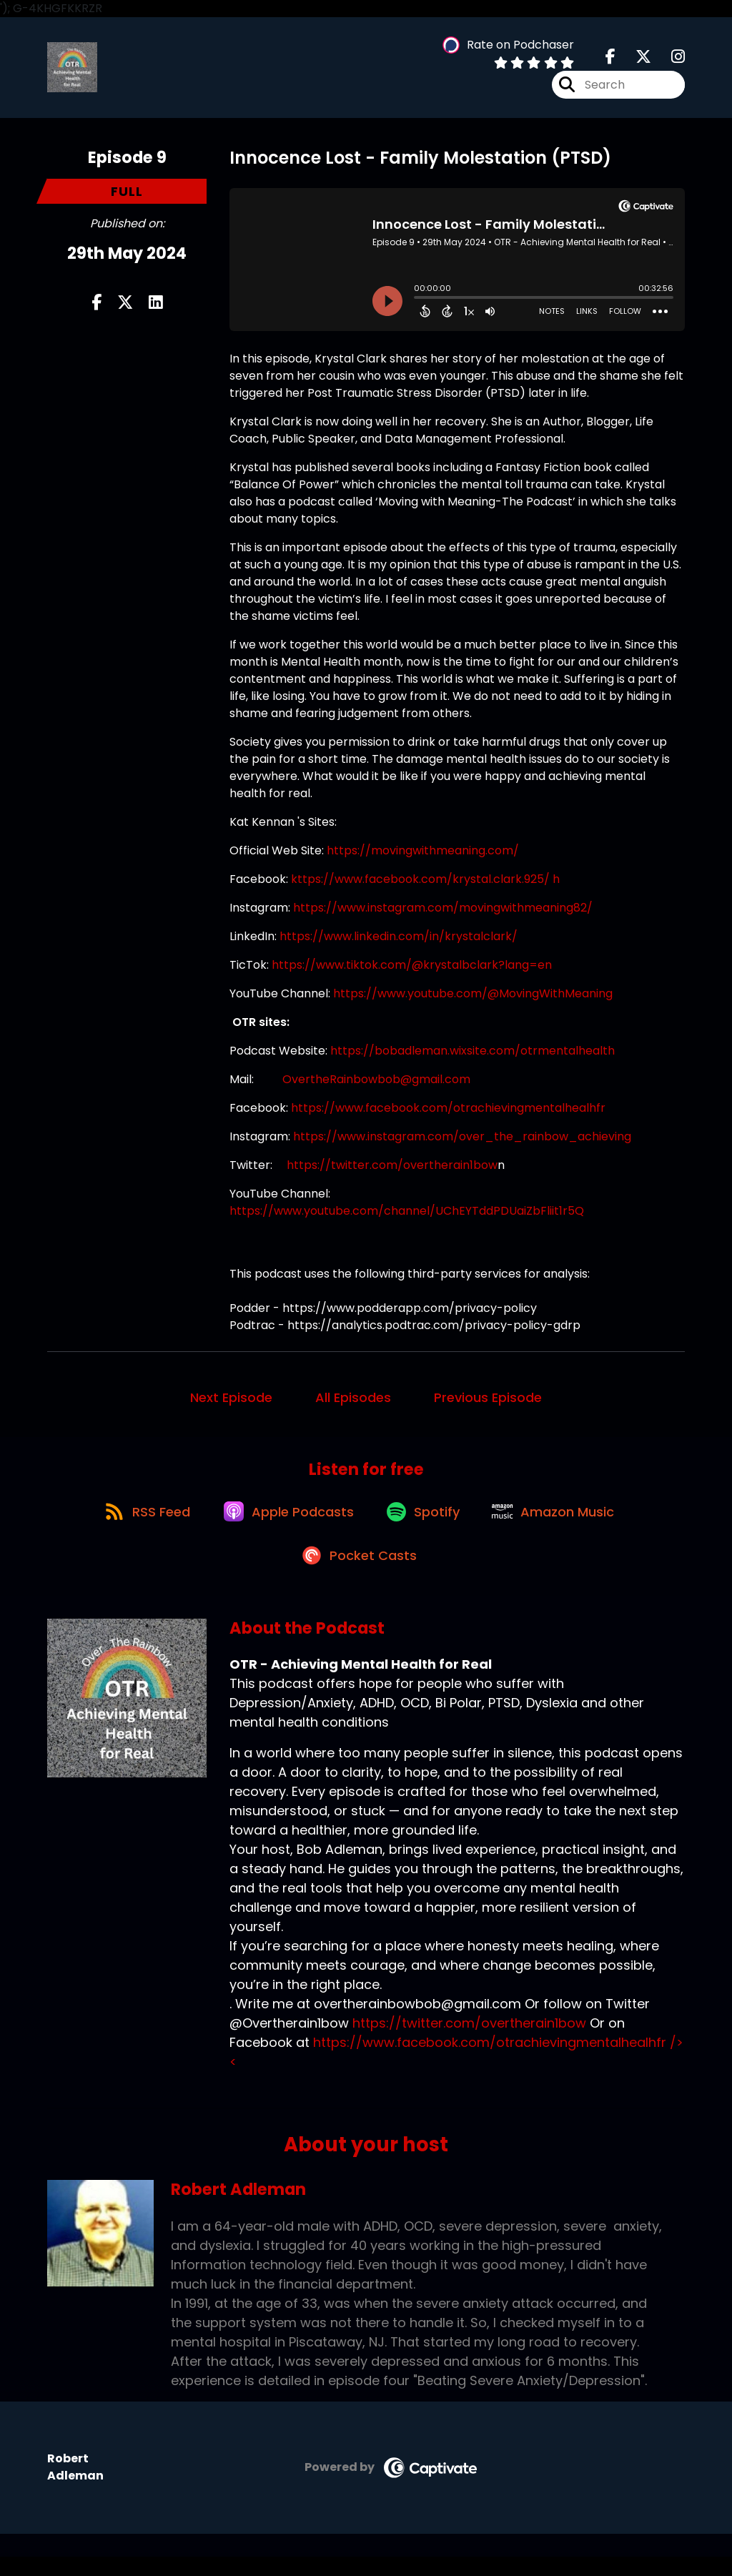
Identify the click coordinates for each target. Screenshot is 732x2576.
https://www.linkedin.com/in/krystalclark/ (399, 941)
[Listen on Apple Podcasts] (285, 1522)
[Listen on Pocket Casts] (359, 1574)
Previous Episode (488, 1402)
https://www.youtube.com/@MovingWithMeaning (473, 998)
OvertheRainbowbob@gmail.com (376, 1084)
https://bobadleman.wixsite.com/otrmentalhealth (472, 1055)
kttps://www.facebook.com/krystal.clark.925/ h (425, 884)
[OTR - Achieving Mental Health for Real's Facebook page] (610, 60)
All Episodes (353, 1402)
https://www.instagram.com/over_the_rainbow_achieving (463, 1141)
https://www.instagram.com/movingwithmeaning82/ (443, 912)
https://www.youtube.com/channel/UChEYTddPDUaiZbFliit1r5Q (406, 1216)
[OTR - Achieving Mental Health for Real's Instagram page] (669, 60)
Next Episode (231, 1402)
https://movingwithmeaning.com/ (423, 855)
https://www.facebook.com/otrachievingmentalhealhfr (448, 1113)
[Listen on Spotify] (425, 1523)
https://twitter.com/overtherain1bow (392, 1170)
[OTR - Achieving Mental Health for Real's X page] (634, 60)
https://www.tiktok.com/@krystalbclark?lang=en (412, 970)
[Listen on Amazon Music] (561, 1522)
